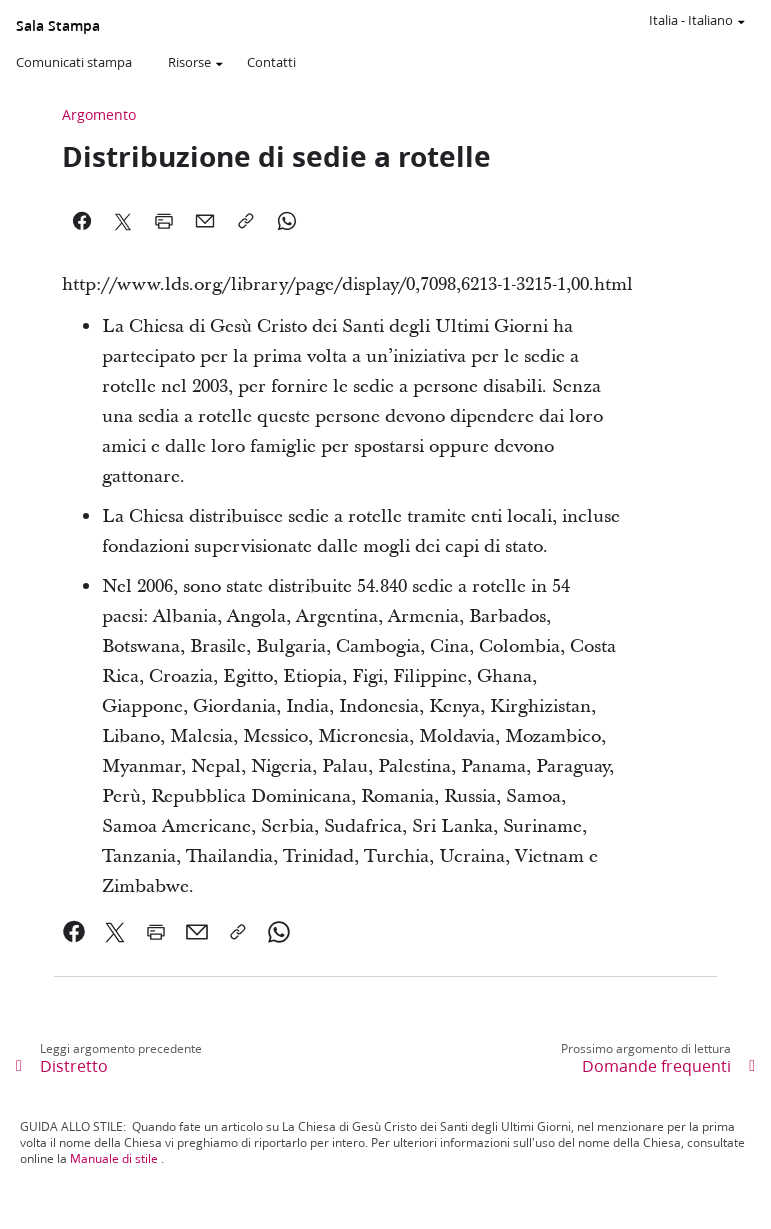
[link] (74, 932)
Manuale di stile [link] (114, 1158)
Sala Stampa (58, 26)
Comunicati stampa (74, 62)
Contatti (271, 62)
